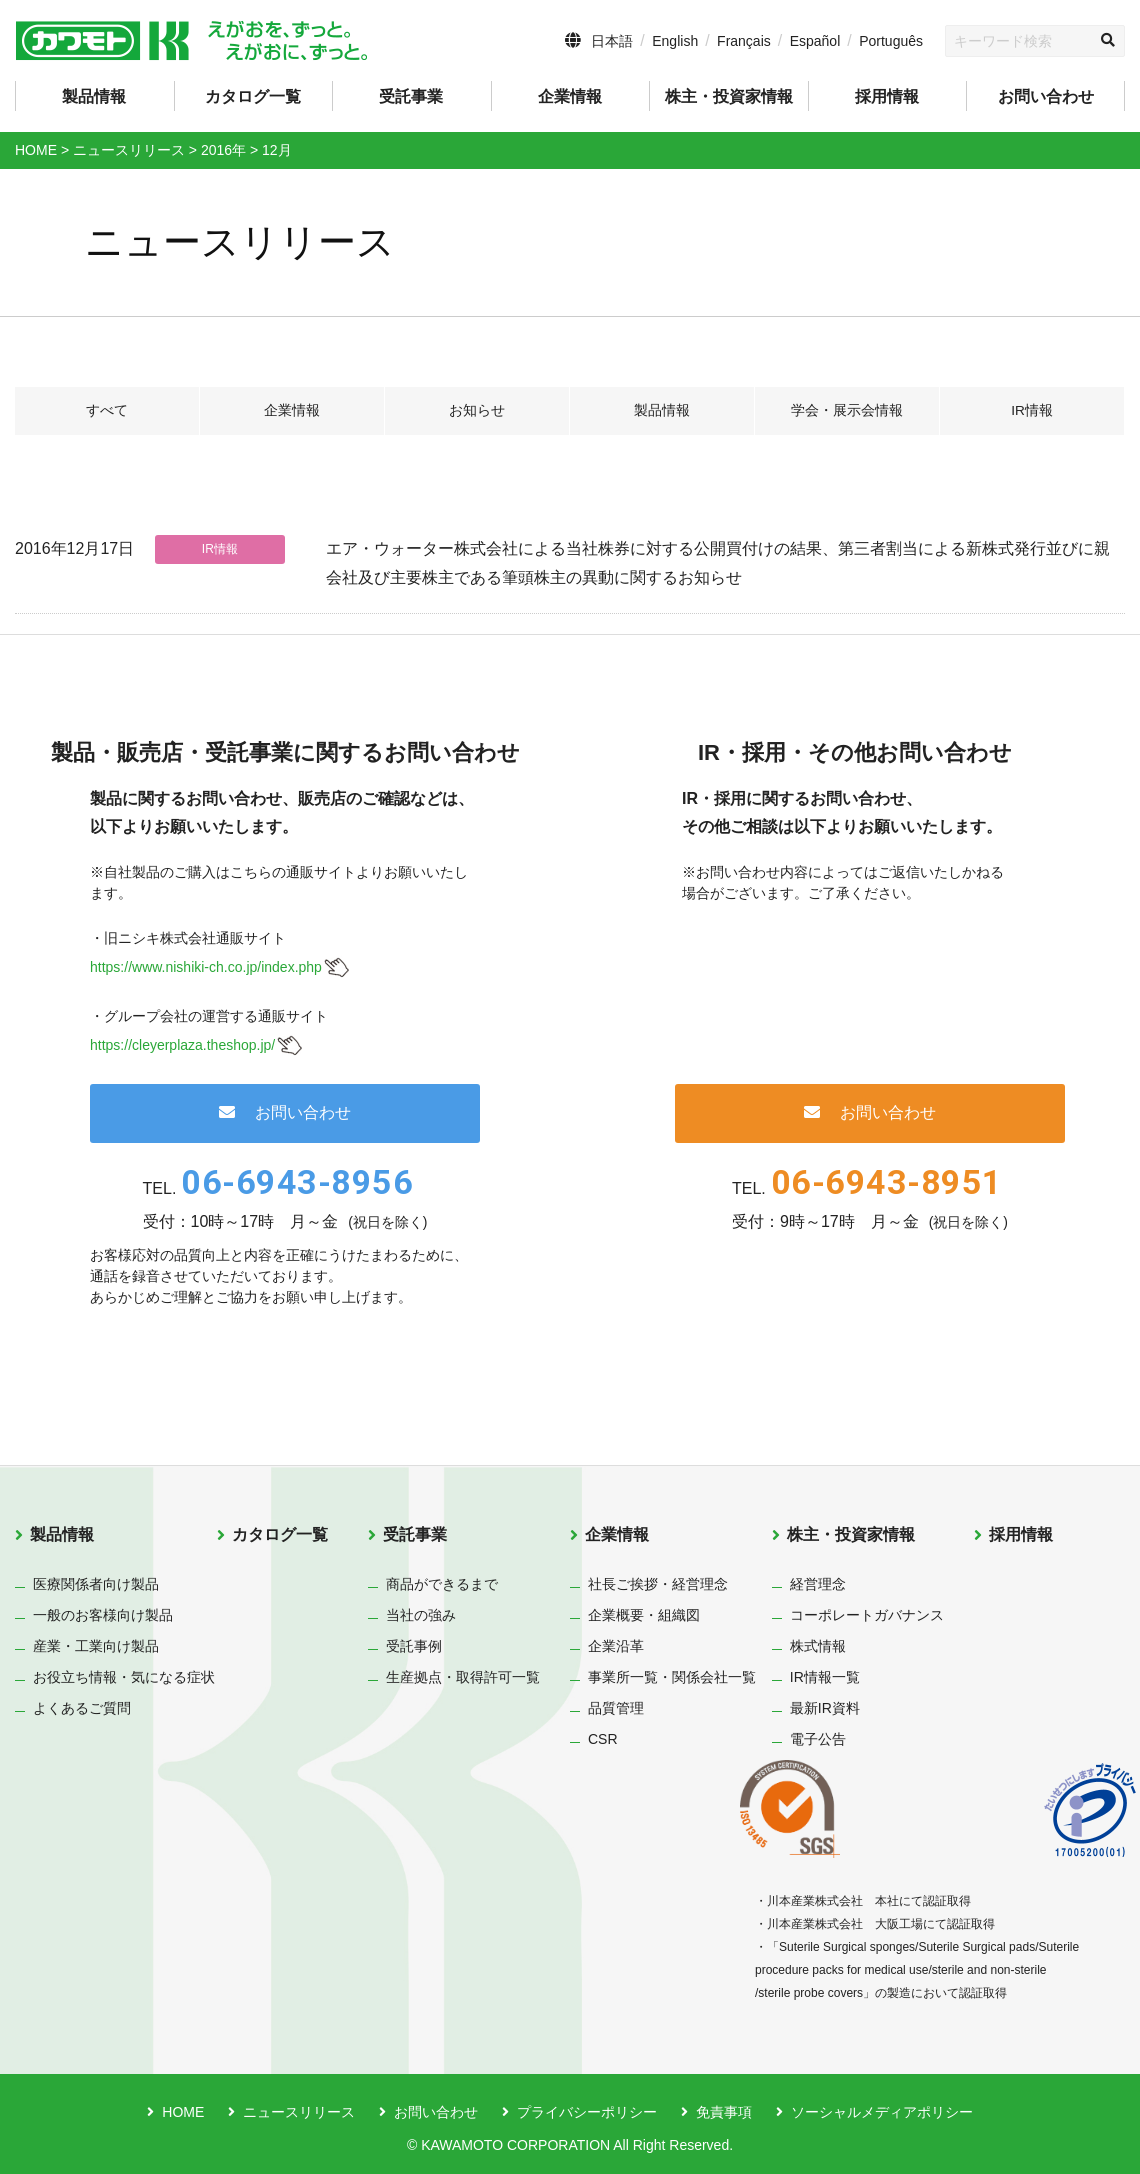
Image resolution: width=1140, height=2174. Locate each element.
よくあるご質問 (82, 1708)
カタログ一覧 (253, 96)
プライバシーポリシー (587, 2112)
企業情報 (292, 411)
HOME (183, 2112)
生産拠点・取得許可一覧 (463, 1677)
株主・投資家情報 (851, 1534)
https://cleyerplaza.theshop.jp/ (182, 1045)
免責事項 (724, 2112)
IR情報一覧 (825, 1677)
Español (815, 41)
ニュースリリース (299, 2112)
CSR (603, 1739)
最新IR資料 (825, 1708)
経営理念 (818, 1584)
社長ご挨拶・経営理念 (658, 1584)
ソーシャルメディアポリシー (882, 2112)
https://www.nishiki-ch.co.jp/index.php (206, 967)
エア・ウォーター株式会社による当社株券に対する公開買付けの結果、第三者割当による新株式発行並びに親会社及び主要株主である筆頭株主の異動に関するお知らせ (718, 563)
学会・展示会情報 (847, 411)
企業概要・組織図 (644, 1615)
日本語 (612, 41)
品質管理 (616, 1708)
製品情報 (662, 411)
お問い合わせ (1046, 96)
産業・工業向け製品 (96, 1646)
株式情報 (818, 1646)
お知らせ (477, 411)
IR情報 (1032, 411)
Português (891, 41)
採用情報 (887, 96)
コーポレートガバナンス (867, 1615)
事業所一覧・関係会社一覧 (672, 1677)
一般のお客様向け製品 (103, 1615)
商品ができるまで (442, 1584)
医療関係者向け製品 (96, 1584)
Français (744, 41)
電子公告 (818, 1739)
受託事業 (415, 1534)
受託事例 (414, 1646)
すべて (107, 411)
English (675, 41)
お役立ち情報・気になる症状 (124, 1677)
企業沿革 (616, 1646)
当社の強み (421, 1615)
